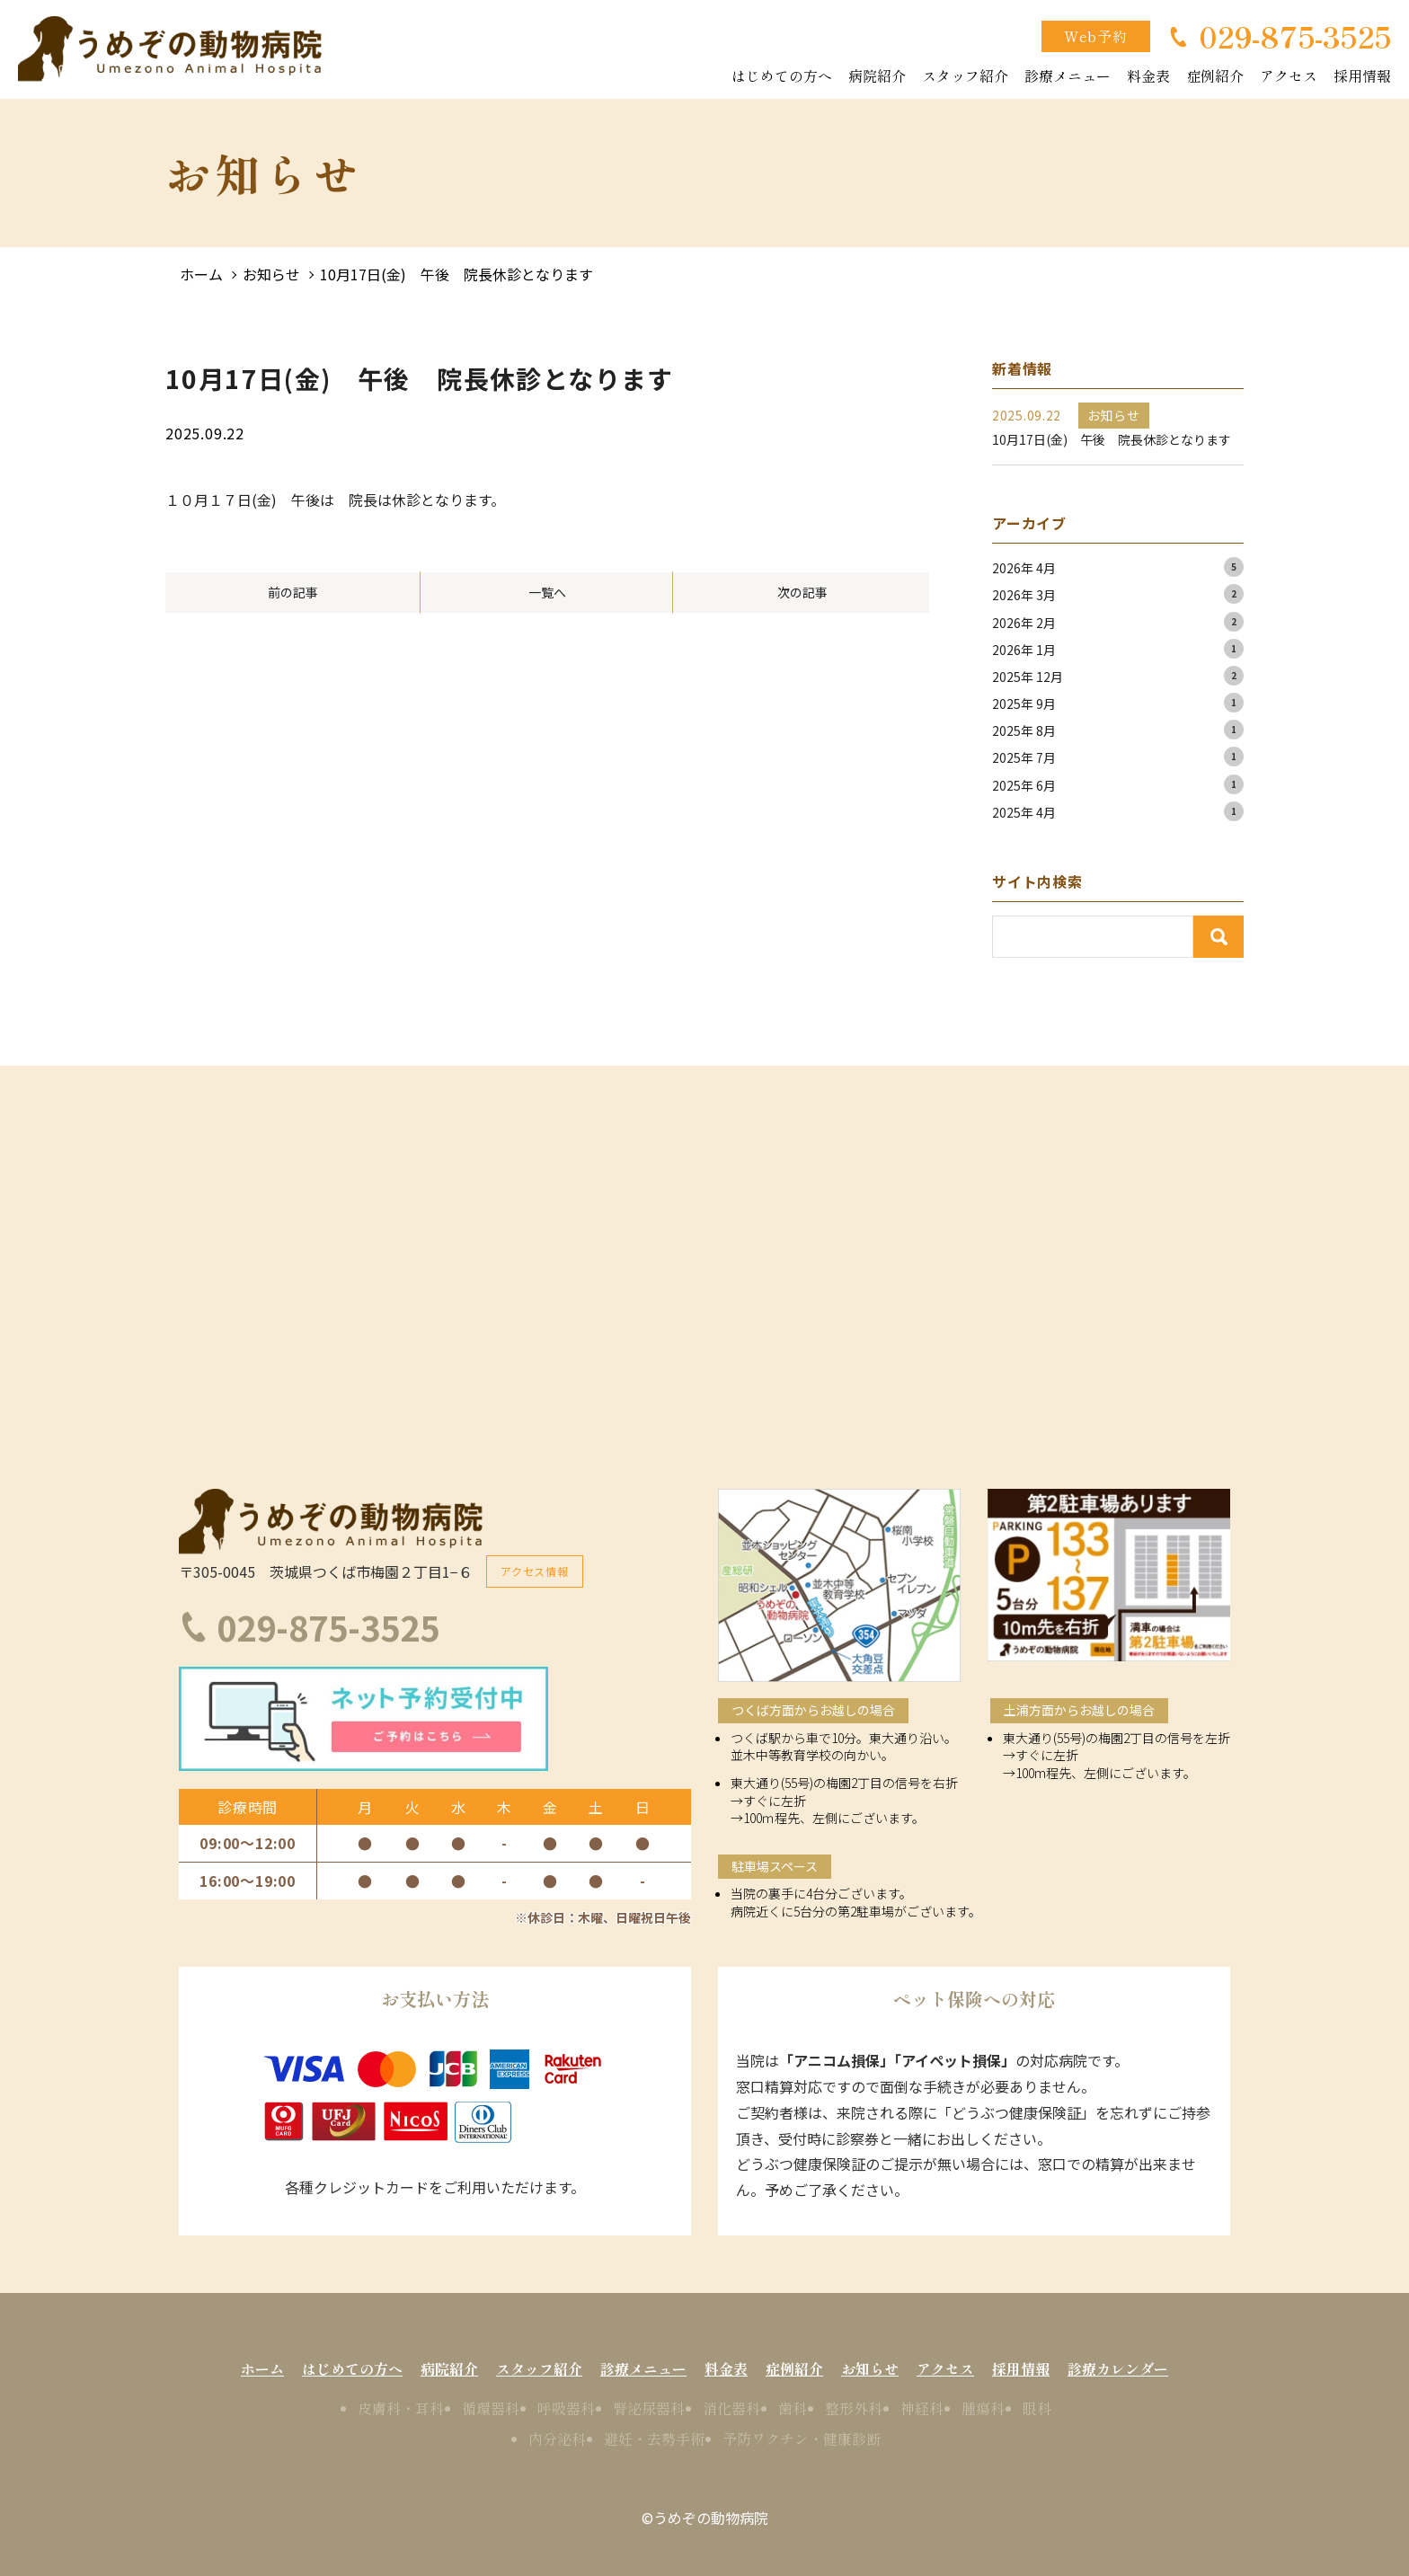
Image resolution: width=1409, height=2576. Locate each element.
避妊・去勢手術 (654, 2438)
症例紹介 (1215, 75)
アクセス (1288, 75)
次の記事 (802, 592)
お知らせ (271, 274)
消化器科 (731, 2408)
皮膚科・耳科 (401, 2408)
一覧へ (547, 592)
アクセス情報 (535, 1571)
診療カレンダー (1118, 2368)
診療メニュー (1067, 75)
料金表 (1148, 75)
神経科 (922, 2408)
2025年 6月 (1024, 785)
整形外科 (853, 2408)
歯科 (792, 2408)
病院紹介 (877, 75)
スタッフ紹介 (965, 75)
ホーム (201, 274)
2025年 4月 (1024, 812)
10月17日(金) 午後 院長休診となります (456, 274)
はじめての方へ (781, 75)
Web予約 (1096, 36)
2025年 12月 (1027, 677)
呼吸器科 (566, 2408)
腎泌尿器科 (649, 2408)
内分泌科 (557, 2438)
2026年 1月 (1024, 650)
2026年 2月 (1024, 623)
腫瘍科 (983, 2408)
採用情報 (1362, 75)
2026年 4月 (1024, 568)
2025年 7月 (1024, 757)
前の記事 (293, 592)
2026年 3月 (1024, 595)
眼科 (1037, 2408)
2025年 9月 (1024, 704)
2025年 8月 (1024, 730)
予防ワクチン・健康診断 (801, 2438)
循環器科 (490, 2408)
